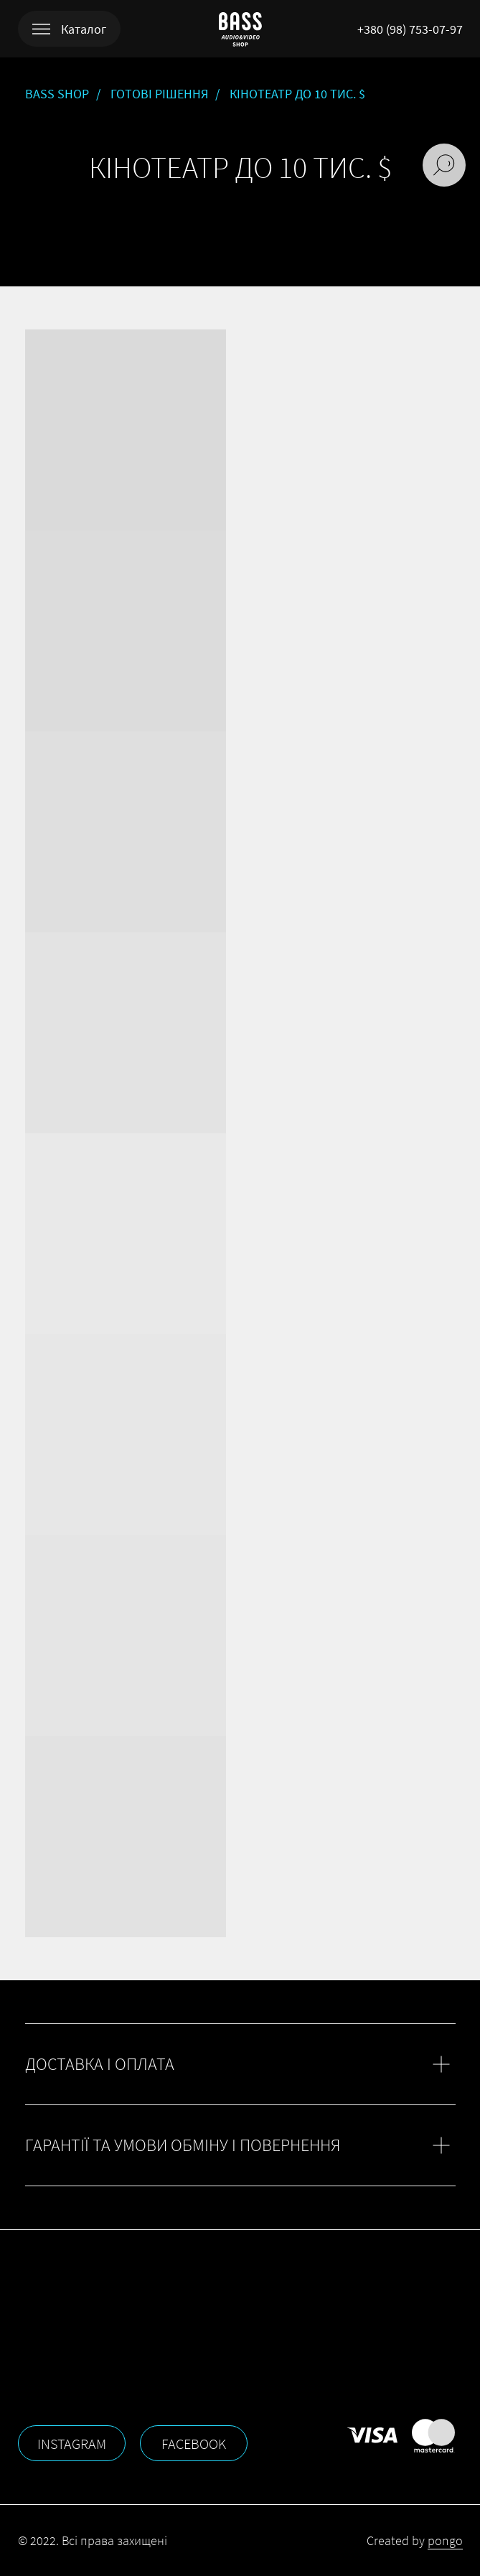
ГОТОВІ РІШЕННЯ (159, 94)
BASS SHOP (57, 94)
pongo (445, 2540)
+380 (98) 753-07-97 (410, 29)
